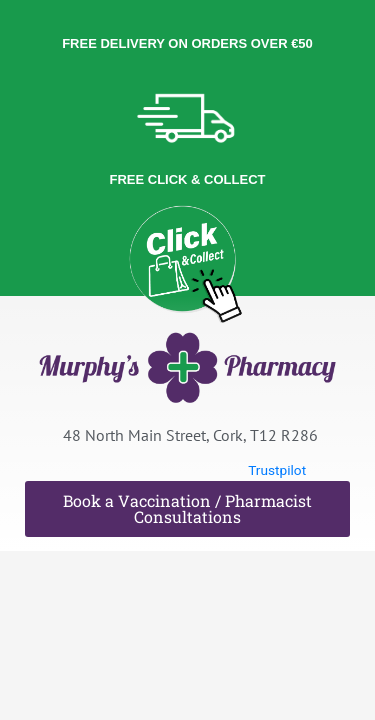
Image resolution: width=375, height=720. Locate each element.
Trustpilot (277, 470)
